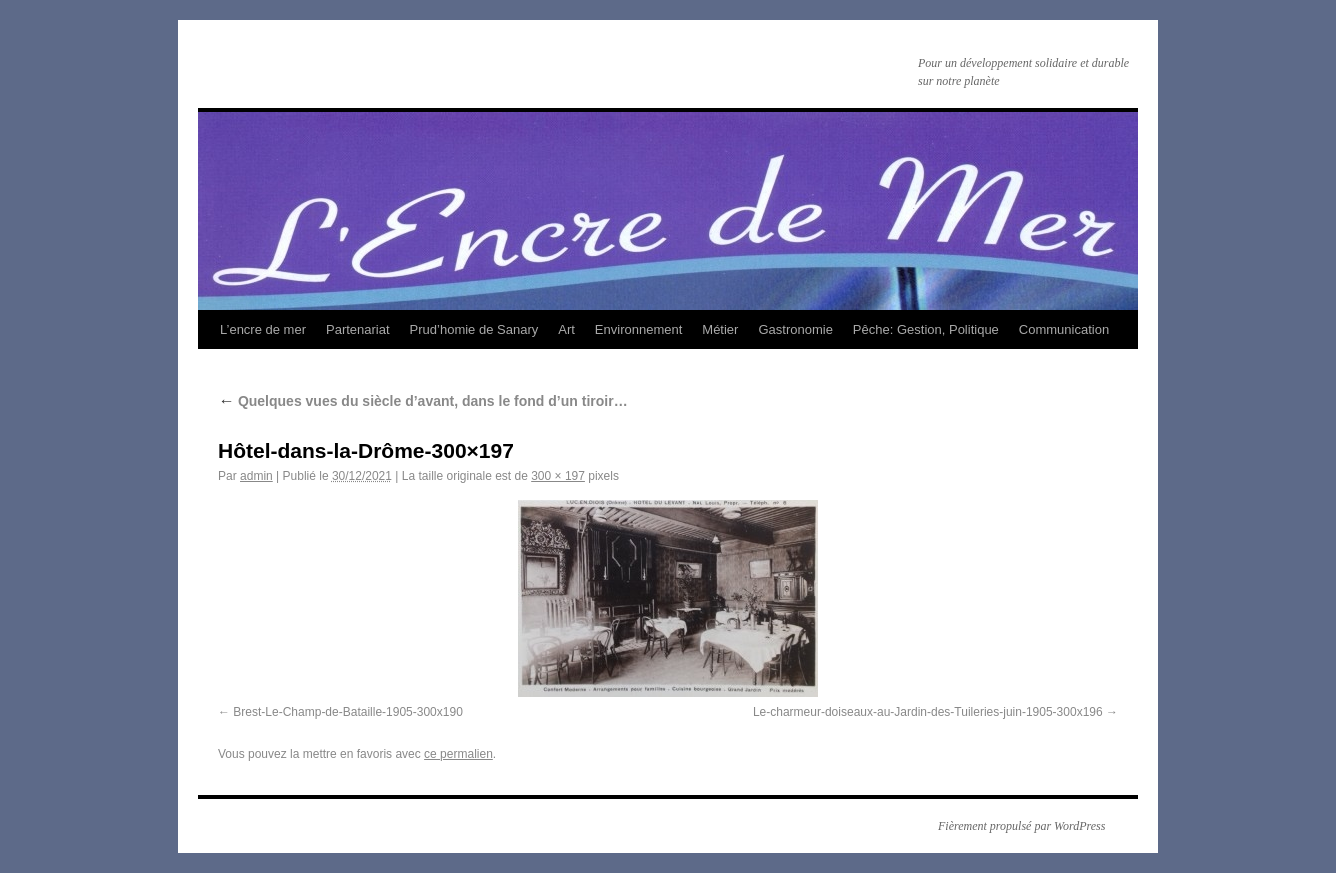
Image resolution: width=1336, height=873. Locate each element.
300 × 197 (558, 476)
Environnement (638, 329)
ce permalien (458, 754)
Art (566, 329)
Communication (1064, 329)
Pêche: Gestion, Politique (926, 329)
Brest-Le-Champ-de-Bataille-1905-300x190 (347, 712)
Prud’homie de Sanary (474, 329)
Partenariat (358, 329)
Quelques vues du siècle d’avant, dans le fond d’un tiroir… (423, 401)
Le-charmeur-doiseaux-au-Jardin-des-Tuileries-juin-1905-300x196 (928, 712)
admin (256, 476)
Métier (720, 329)
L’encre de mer (263, 329)
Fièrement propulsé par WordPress (1021, 826)
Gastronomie (795, 329)
